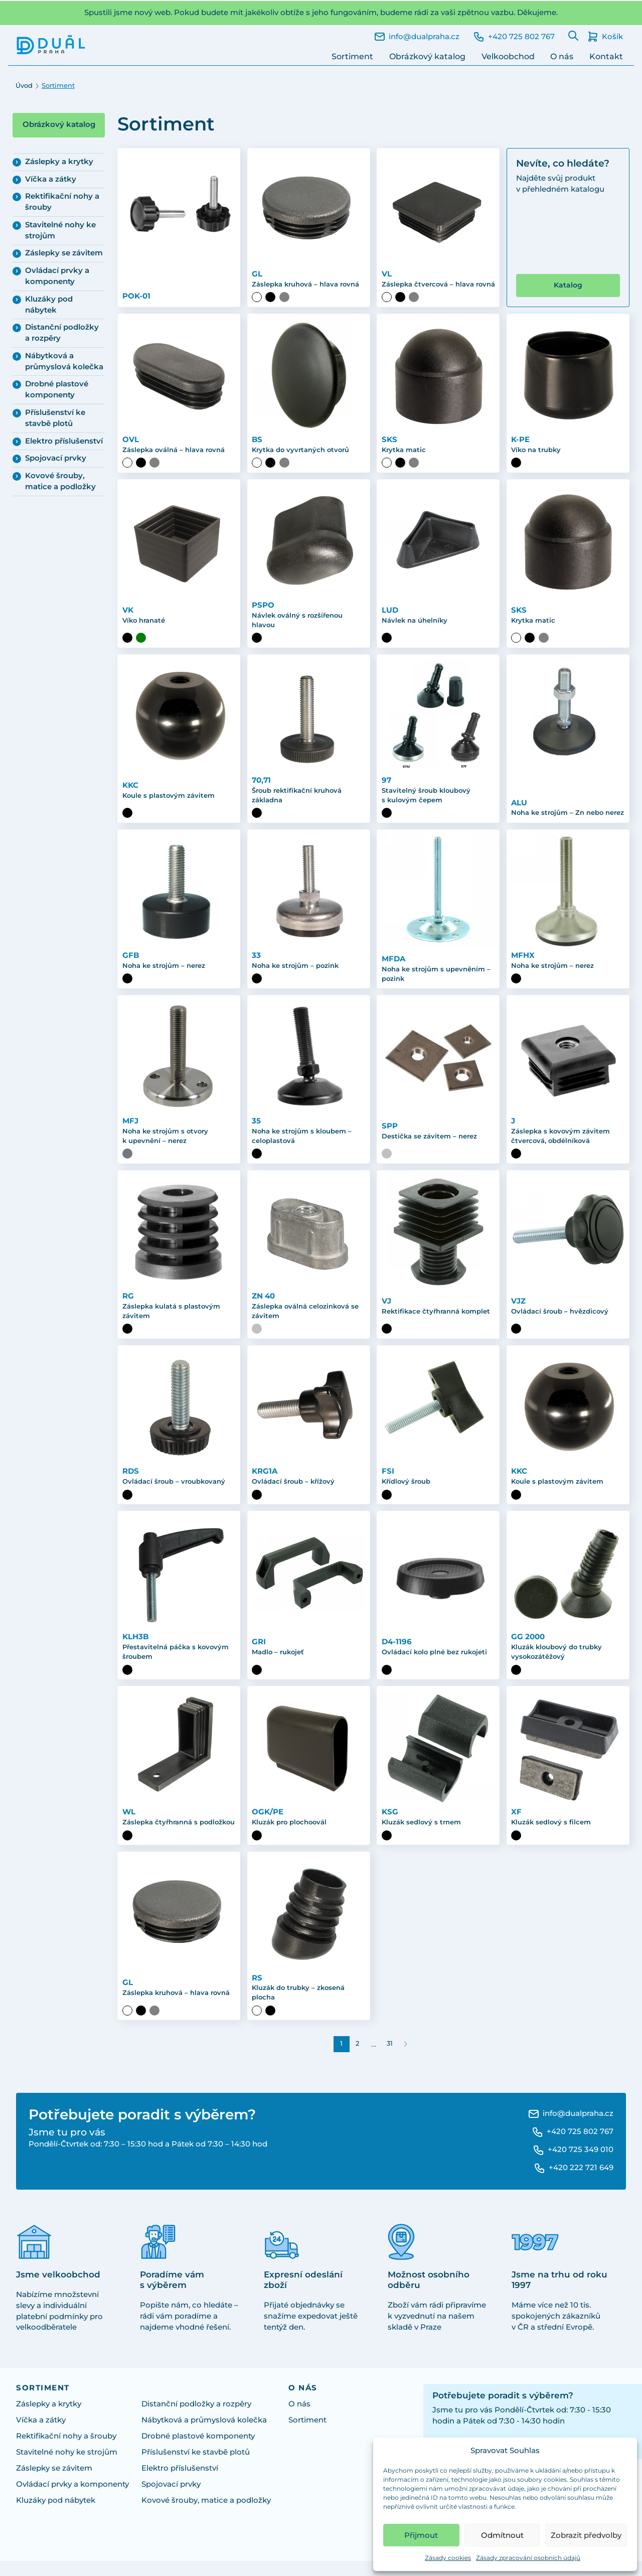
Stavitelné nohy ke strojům (60, 230)
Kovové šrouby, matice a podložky (60, 481)
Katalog (568, 294)
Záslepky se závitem (64, 252)
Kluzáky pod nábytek (49, 305)
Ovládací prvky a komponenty (57, 276)
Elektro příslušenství (64, 441)
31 (390, 2058)
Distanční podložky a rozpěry (62, 333)
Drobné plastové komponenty (56, 389)
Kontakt (606, 56)
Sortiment (352, 56)
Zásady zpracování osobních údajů (528, 2557)
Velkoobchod (508, 56)
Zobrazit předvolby (586, 2535)
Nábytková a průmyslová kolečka (64, 361)
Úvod (24, 85)
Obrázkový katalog (427, 56)
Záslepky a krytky (59, 161)
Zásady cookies (448, 2557)
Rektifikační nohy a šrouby (62, 202)
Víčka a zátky (50, 179)
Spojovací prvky (55, 458)
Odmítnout (502, 2535)
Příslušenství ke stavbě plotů (55, 418)
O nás (561, 56)
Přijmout (421, 2535)
